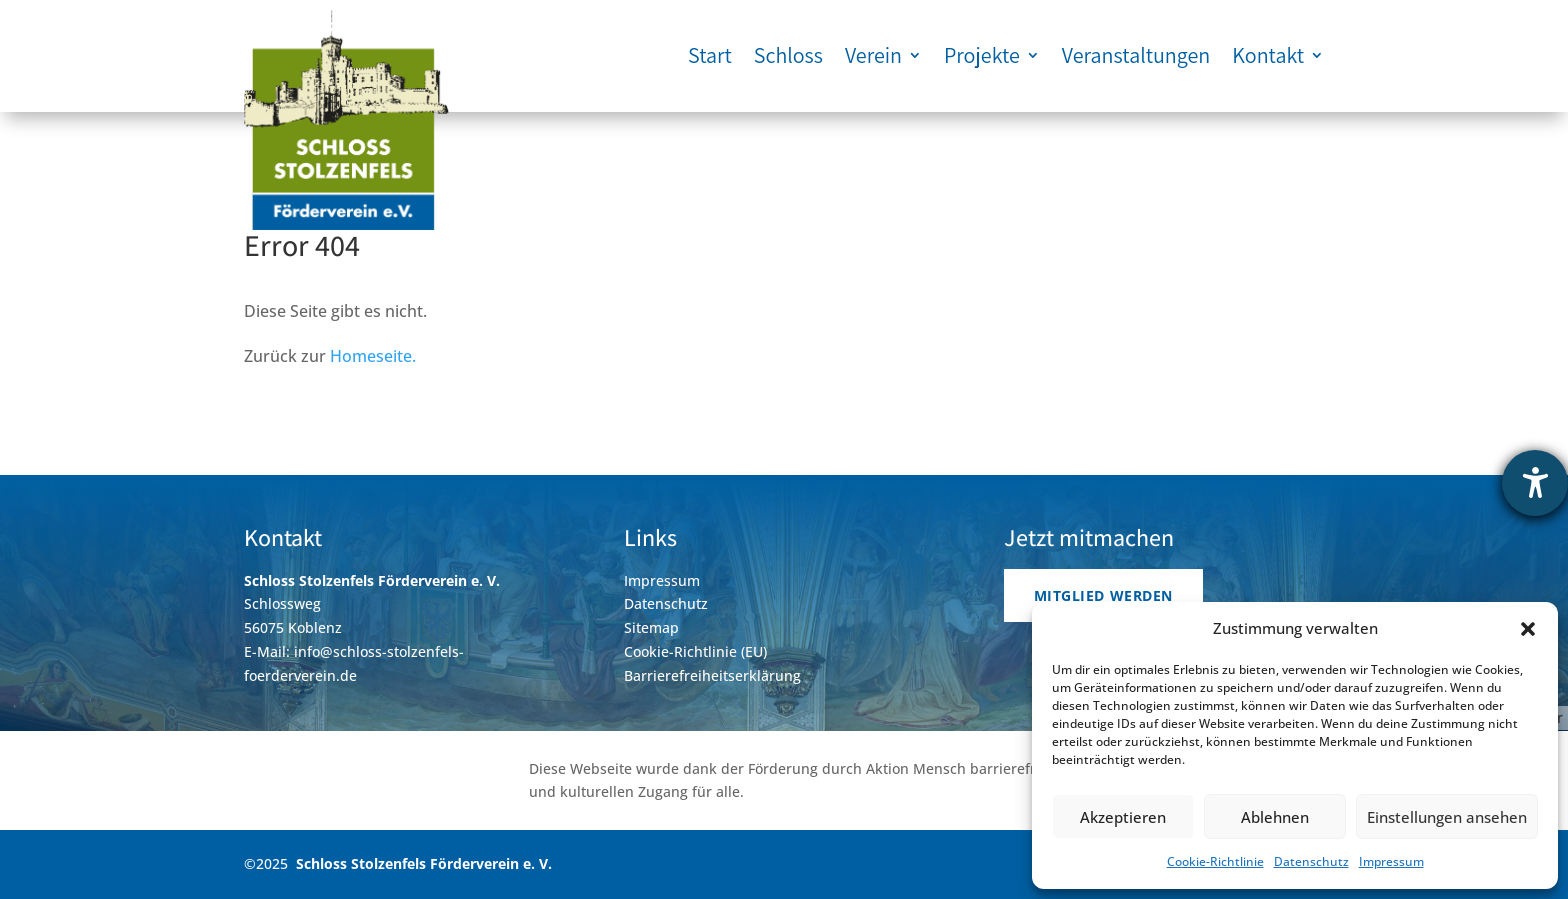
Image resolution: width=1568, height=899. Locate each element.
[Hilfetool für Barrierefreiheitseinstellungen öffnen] (1535, 483)
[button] (1528, 629)
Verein (873, 55)
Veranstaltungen (1136, 55)
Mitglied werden (1103, 595)
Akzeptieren (1123, 817)
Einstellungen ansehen (1447, 817)
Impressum (1391, 861)
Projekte (982, 55)
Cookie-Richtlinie (1215, 861)
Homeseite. (373, 356)
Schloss (788, 55)
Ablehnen (1275, 817)
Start (710, 55)
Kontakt (1268, 55)
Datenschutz (1311, 861)
